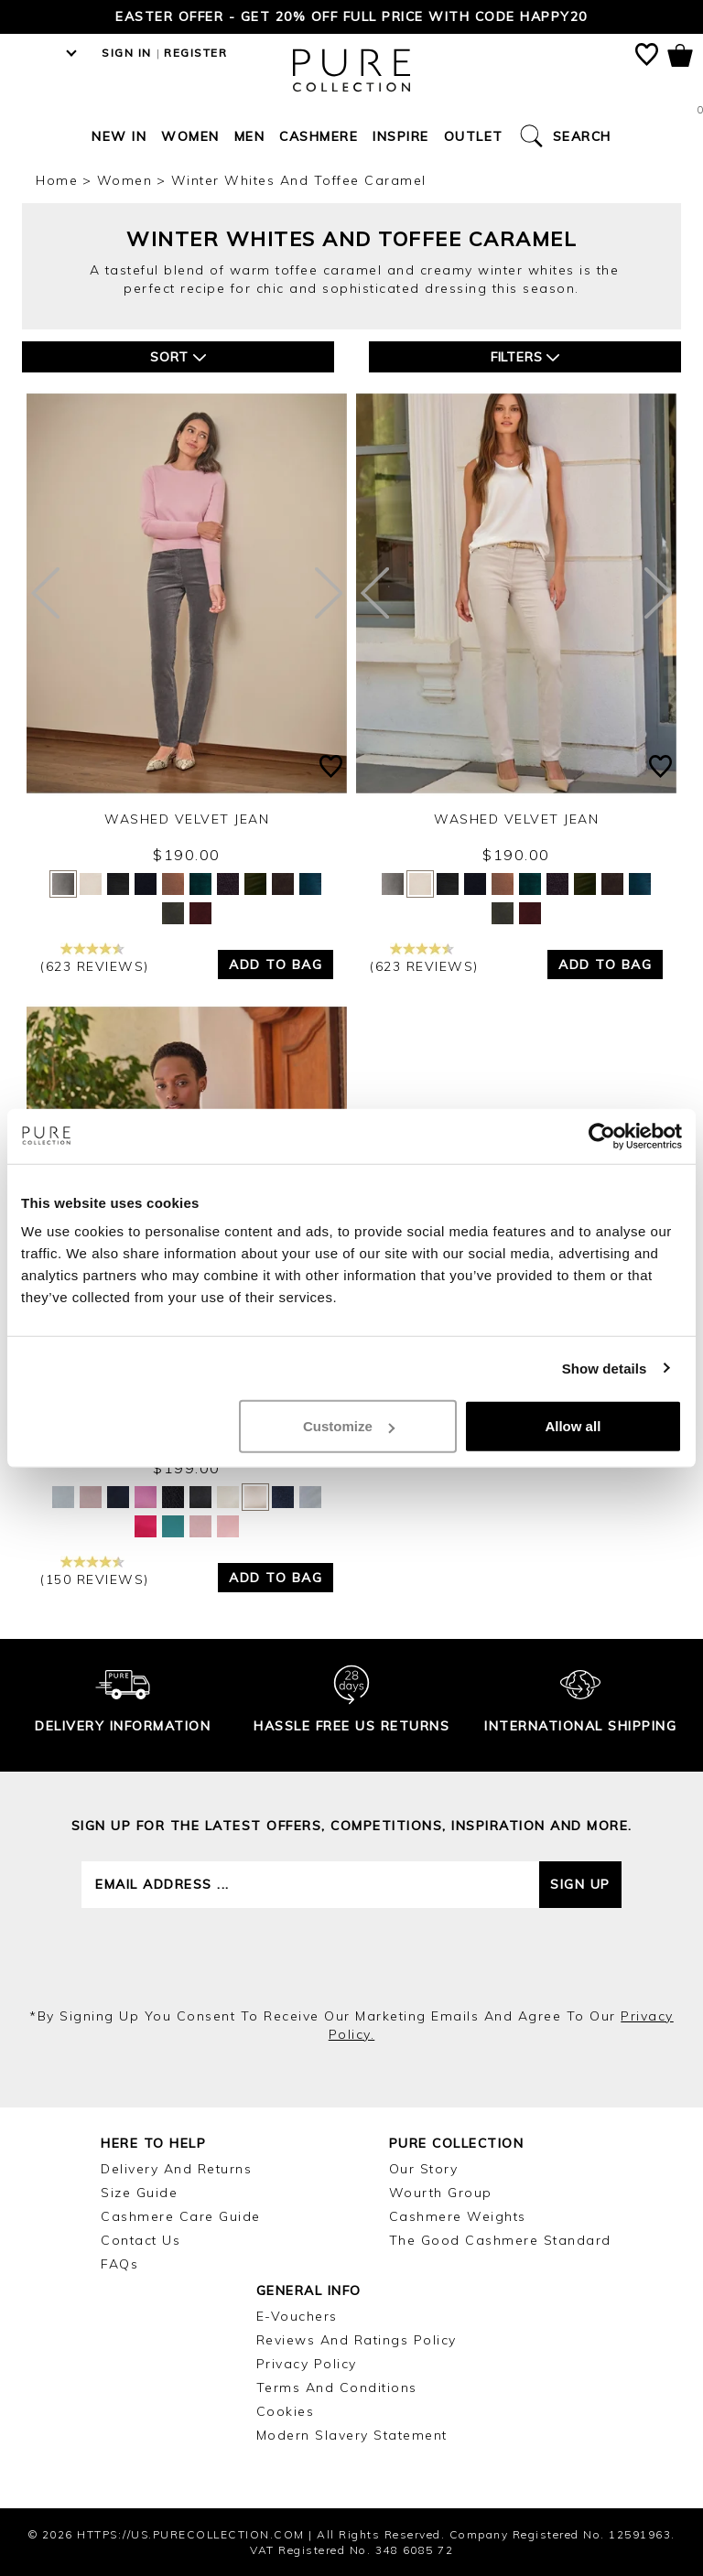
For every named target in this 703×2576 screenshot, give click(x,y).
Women (190, 136)
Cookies (285, 2411)
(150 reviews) (94, 1572)
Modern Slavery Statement (352, 2435)
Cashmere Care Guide (181, 2216)
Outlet (473, 136)
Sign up (580, 1884)
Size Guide (139, 2192)
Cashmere (318, 136)
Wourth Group (440, 2192)
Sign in (127, 52)
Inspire (401, 136)
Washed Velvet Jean (186, 819)
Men (249, 136)
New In (119, 136)
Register (195, 52)
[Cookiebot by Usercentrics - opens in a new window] (602, 1135)
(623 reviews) (94, 959)
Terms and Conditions (336, 2387)
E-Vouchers (297, 2316)
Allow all (572, 1426)
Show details (604, 1367)
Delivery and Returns (176, 2169)
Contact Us (140, 2240)
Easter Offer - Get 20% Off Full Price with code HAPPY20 (351, 16)
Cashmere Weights (457, 2216)
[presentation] (351, 1957)
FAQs (119, 2264)
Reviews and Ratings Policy (356, 2340)
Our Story (424, 2169)
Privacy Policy (306, 2363)
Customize (349, 1426)
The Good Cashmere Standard (500, 2240)
